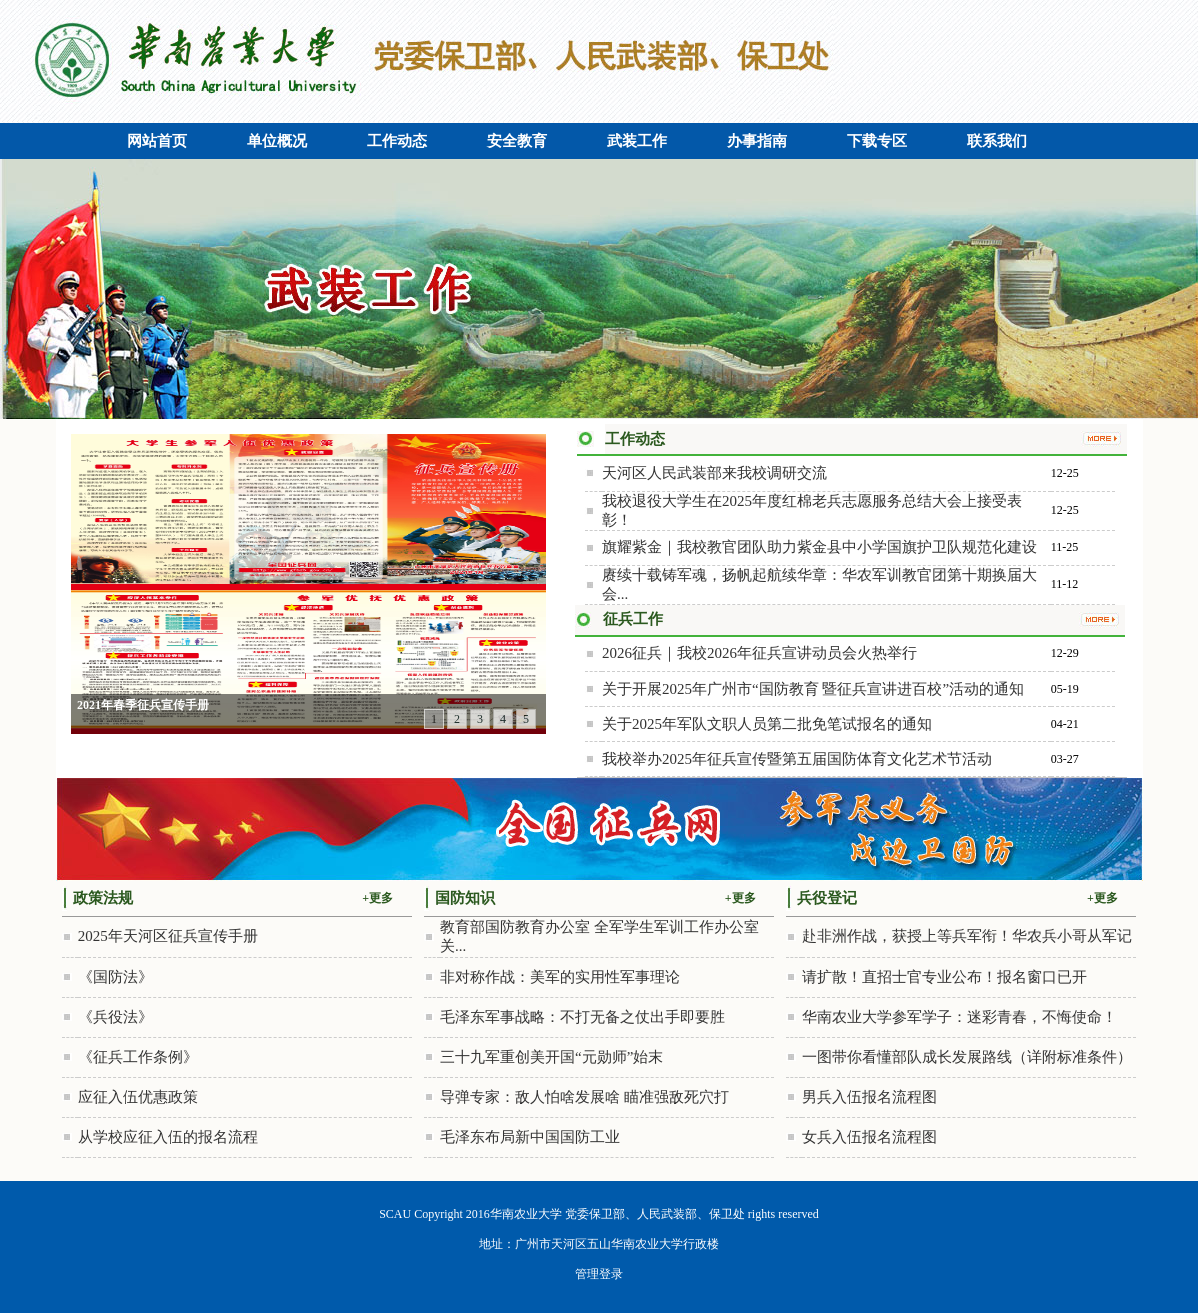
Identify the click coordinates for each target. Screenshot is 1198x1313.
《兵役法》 (115, 1017)
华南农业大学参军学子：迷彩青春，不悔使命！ (959, 1017)
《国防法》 (115, 977)
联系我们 (997, 141)
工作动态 (397, 141)
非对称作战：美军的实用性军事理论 (560, 977)
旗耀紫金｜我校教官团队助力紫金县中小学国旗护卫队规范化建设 (819, 547)
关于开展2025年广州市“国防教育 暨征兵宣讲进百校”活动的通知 (813, 689)
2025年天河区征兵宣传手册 (168, 936)
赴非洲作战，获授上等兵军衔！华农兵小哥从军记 (967, 936)
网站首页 (157, 141)
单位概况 (277, 141)
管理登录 (599, 1274)
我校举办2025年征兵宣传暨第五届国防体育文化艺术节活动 (797, 759)
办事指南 (757, 141)
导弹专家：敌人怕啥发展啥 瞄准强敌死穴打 (584, 1097)
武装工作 (637, 141)
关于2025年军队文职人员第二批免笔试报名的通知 (767, 724)
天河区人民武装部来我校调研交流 (714, 473)
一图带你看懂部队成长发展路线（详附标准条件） (967, 1057)
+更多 (377, 898)
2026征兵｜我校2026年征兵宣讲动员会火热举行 (759, 653)
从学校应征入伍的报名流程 (168, 1137)
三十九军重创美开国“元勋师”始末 (551, 1057)
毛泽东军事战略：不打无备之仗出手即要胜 (582, 1017)
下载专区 (877, 141)
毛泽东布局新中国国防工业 (530, 1137)
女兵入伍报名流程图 (869, 1137)
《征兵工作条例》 (138, 1057)
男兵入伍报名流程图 (869, 1097)
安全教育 (517, 141)
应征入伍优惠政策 (138, 1097)
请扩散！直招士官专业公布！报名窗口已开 (944, 977)
